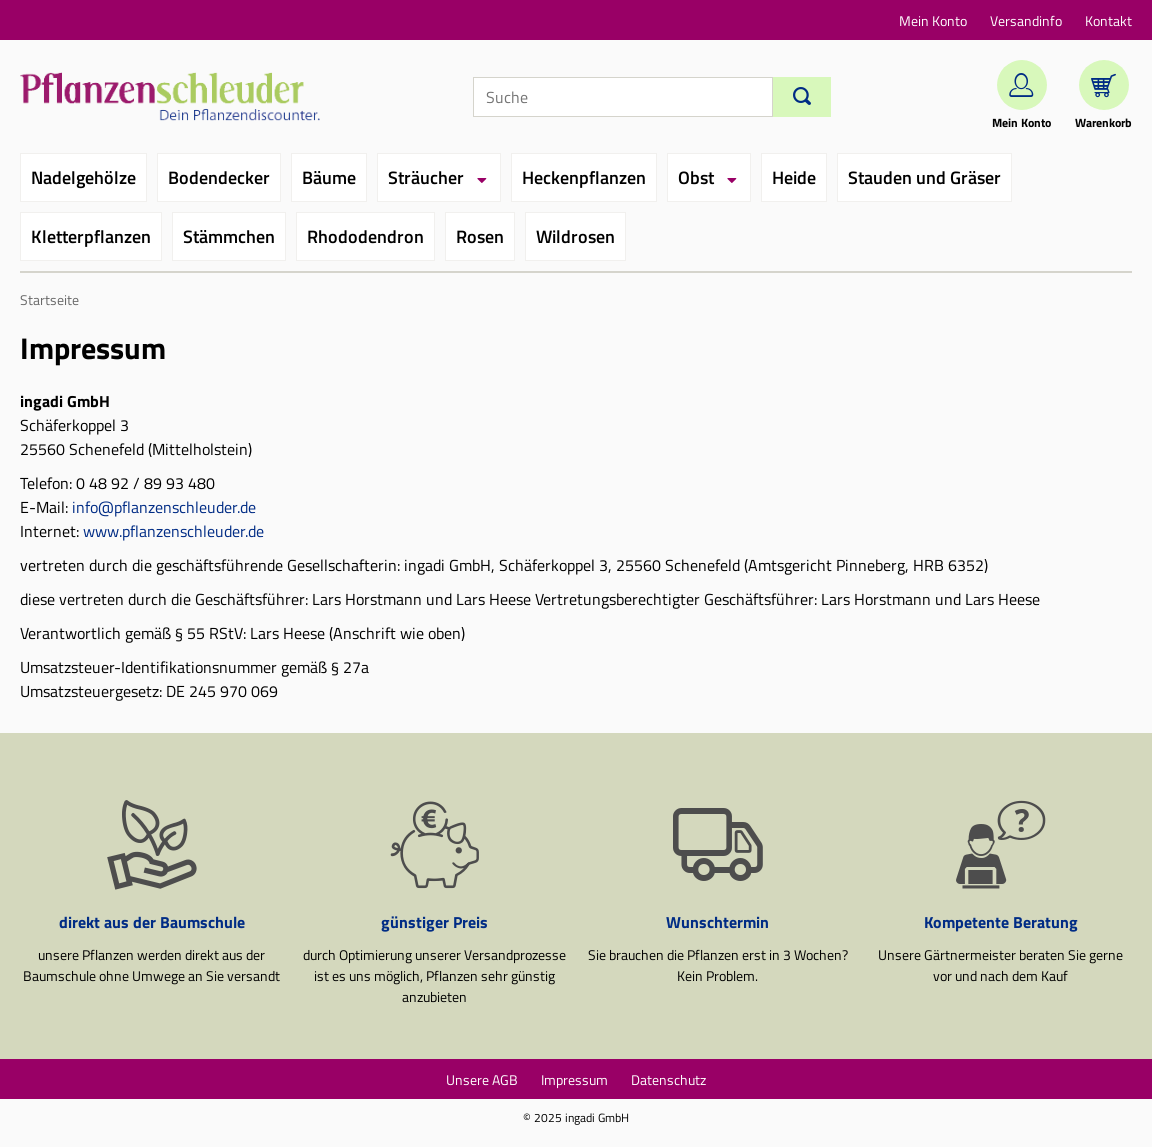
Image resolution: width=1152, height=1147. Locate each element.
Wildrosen (575, 236)
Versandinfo (1026, 20)
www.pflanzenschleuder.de (173, 531)
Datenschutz (668, 1079)
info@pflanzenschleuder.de (164, 507)
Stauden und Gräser (924, 177)
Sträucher (426, 177)
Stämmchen (229, 236)
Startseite (49, 300)
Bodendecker (219, 177)
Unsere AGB (482, 1079)
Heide (794, 177)
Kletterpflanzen (91, 236)
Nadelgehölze (83, 177)
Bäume (329, 177)
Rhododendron (365, 236)
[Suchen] (802, 97)
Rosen (480, 236)
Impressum (574, 1079)
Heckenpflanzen (584, 177)
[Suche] (623, 97)
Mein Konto (933, 20)
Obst (696, 177)
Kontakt (1108, 20)
